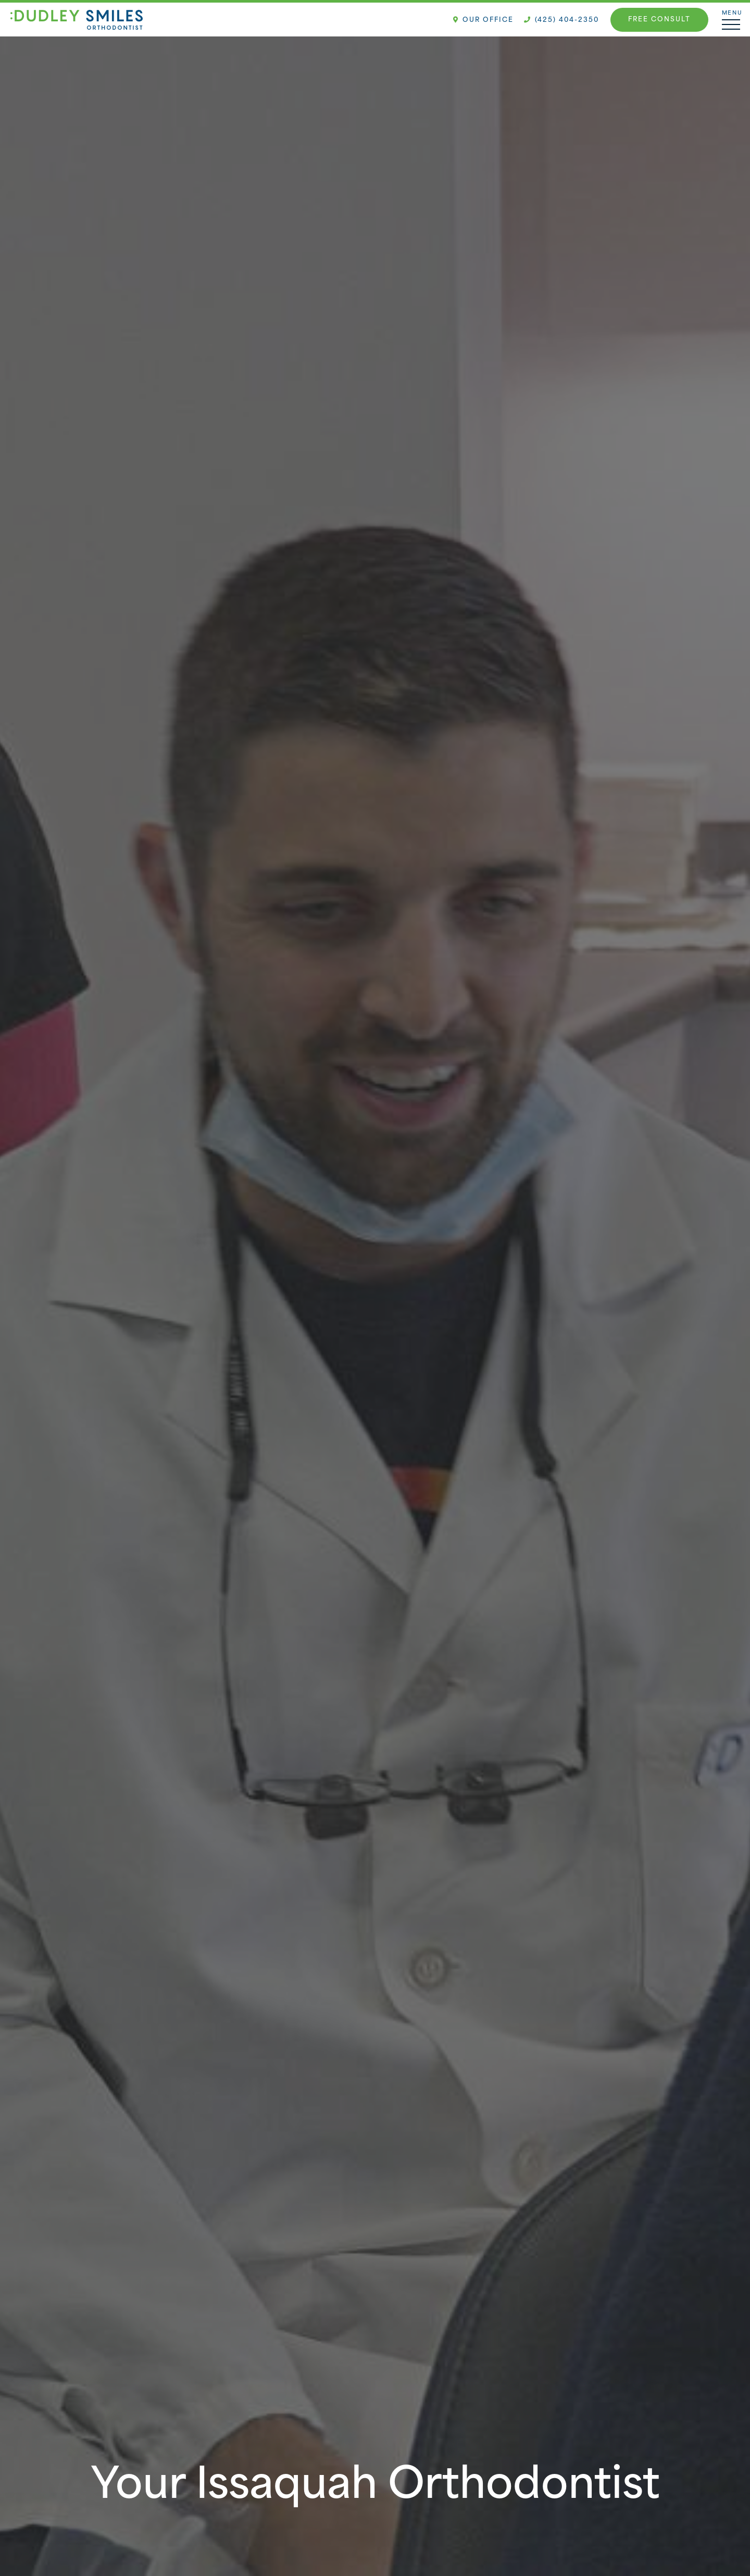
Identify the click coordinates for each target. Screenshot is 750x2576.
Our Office (483, 20)
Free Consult (659, 20)
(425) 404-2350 (561, 20)
